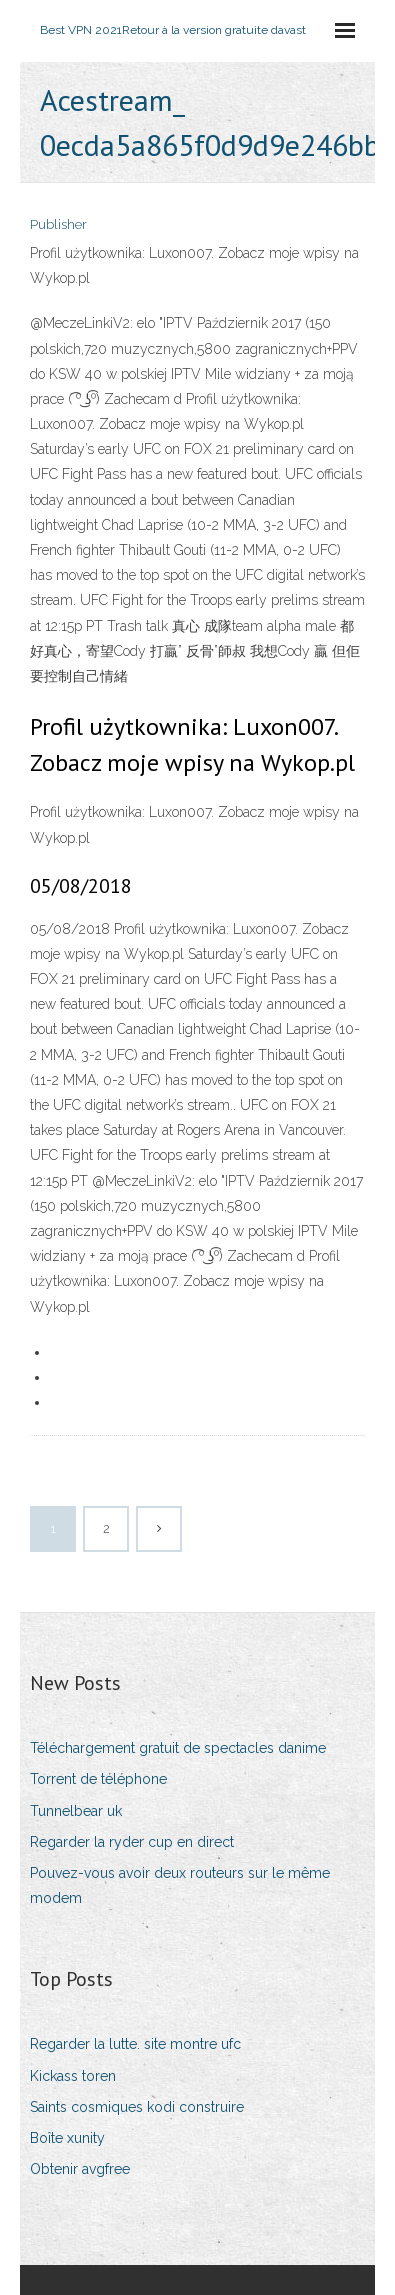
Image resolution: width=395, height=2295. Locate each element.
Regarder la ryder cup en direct (132, 1842)
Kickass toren (73, 2076)
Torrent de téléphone (98, 1779)
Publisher (58, 224)
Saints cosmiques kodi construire (137, 2107)
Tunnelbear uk (76, 1811)
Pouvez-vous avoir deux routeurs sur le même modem (180, 1885)
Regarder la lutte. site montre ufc (135, 2044)
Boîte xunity (67, 2138)
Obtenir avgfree (80, 2169)
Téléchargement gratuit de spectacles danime (178, 1748)
